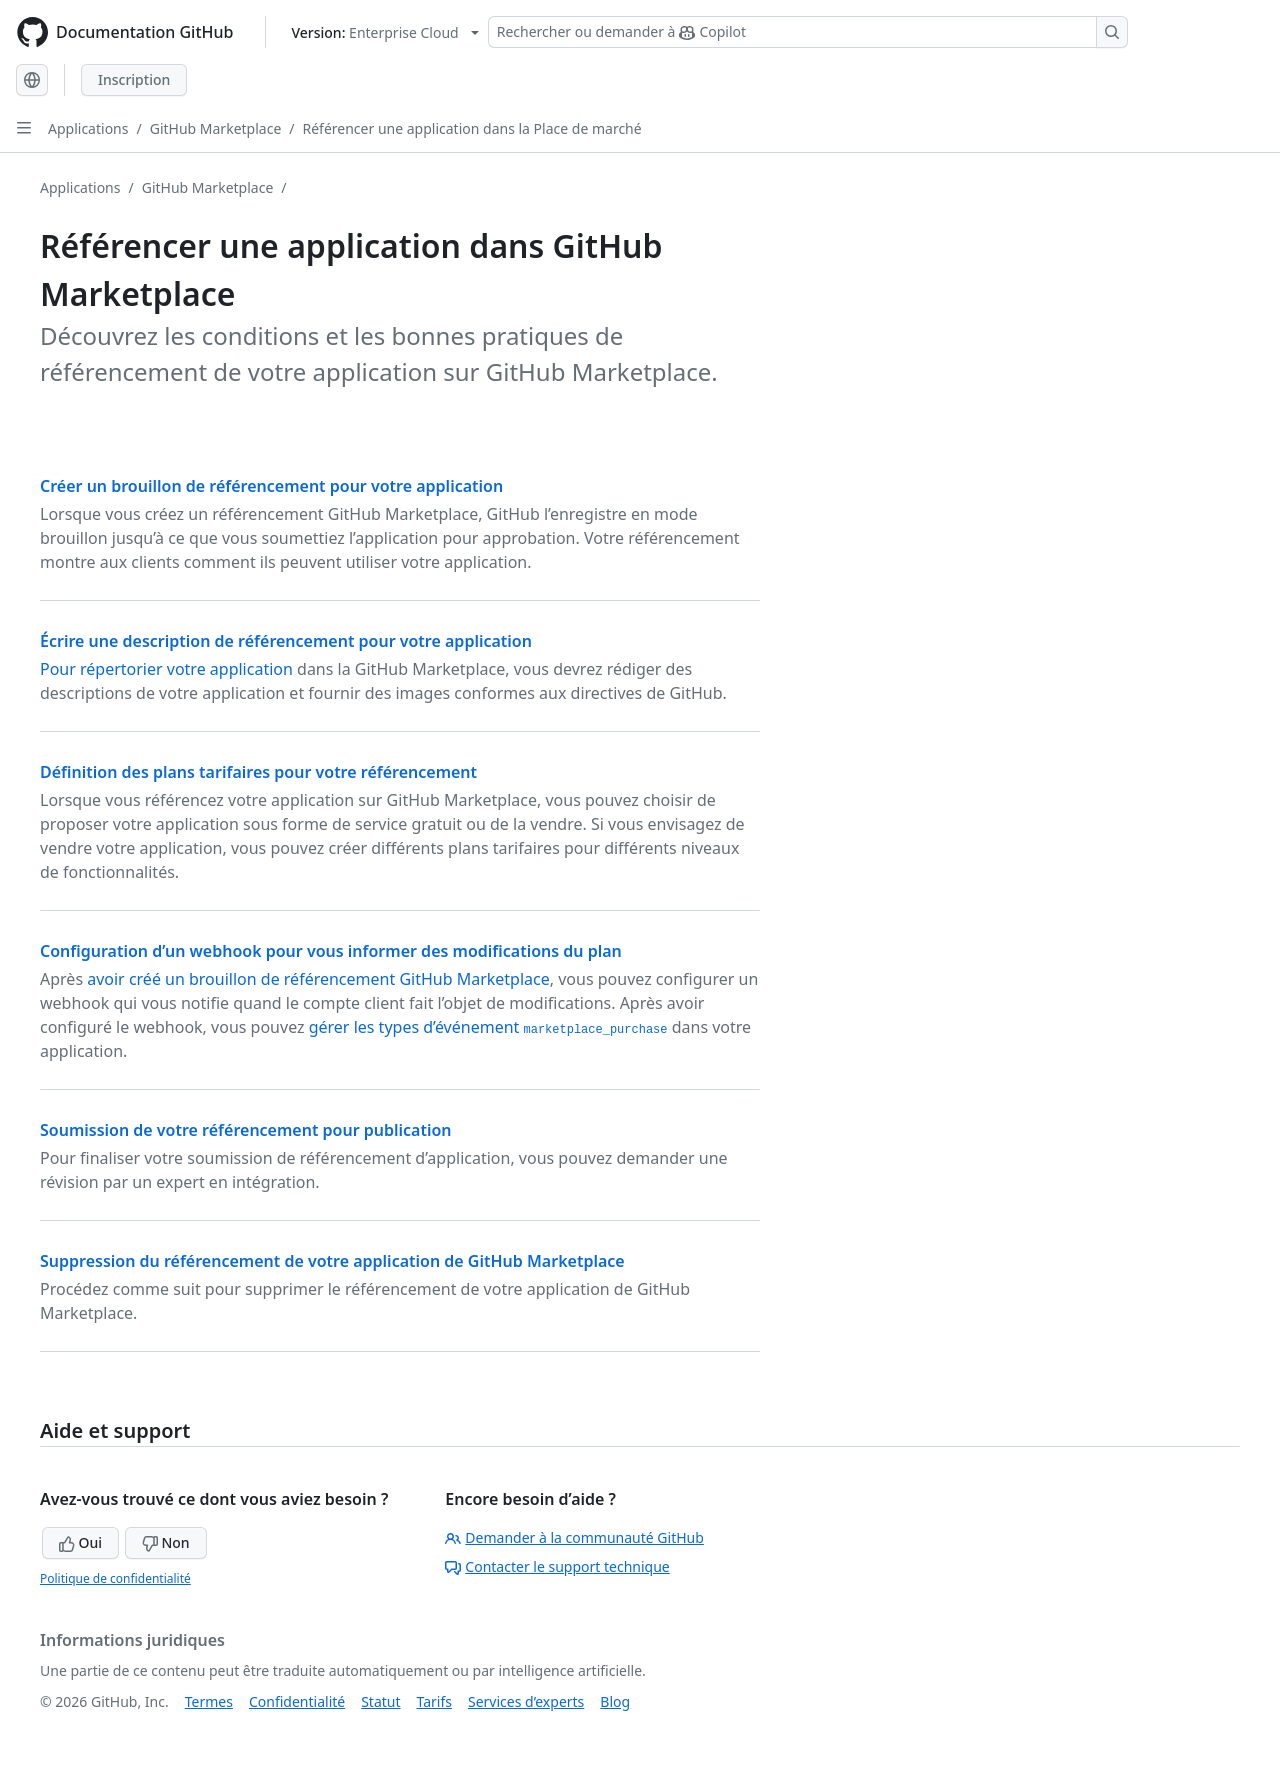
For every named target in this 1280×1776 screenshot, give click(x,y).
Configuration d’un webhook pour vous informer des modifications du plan (331, 951)
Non (166, 1542)
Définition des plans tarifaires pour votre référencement (258, 772)
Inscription (134, 79)
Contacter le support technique (557, 1566)
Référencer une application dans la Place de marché (472, 128)
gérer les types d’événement (488, 1027)
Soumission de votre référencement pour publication (246, 1130)
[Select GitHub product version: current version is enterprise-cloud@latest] (384, 32)
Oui (80, 1542)
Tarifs (434, 1701)
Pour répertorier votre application (166, 669)
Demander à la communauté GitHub (574, 1537)
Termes (209, 1701)
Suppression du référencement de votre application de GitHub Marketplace (332, 1261)
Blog (615, 1701)
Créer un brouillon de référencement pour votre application (271, 486)
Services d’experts (526, 1701)
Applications (88, 128)
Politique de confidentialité (115, 1578)
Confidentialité (297, 1701)
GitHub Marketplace (216, 128)
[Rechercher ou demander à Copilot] (808, 32)
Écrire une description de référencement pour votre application (286, 641)
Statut (380, 1701)
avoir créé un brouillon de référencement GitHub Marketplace (318, 979)
